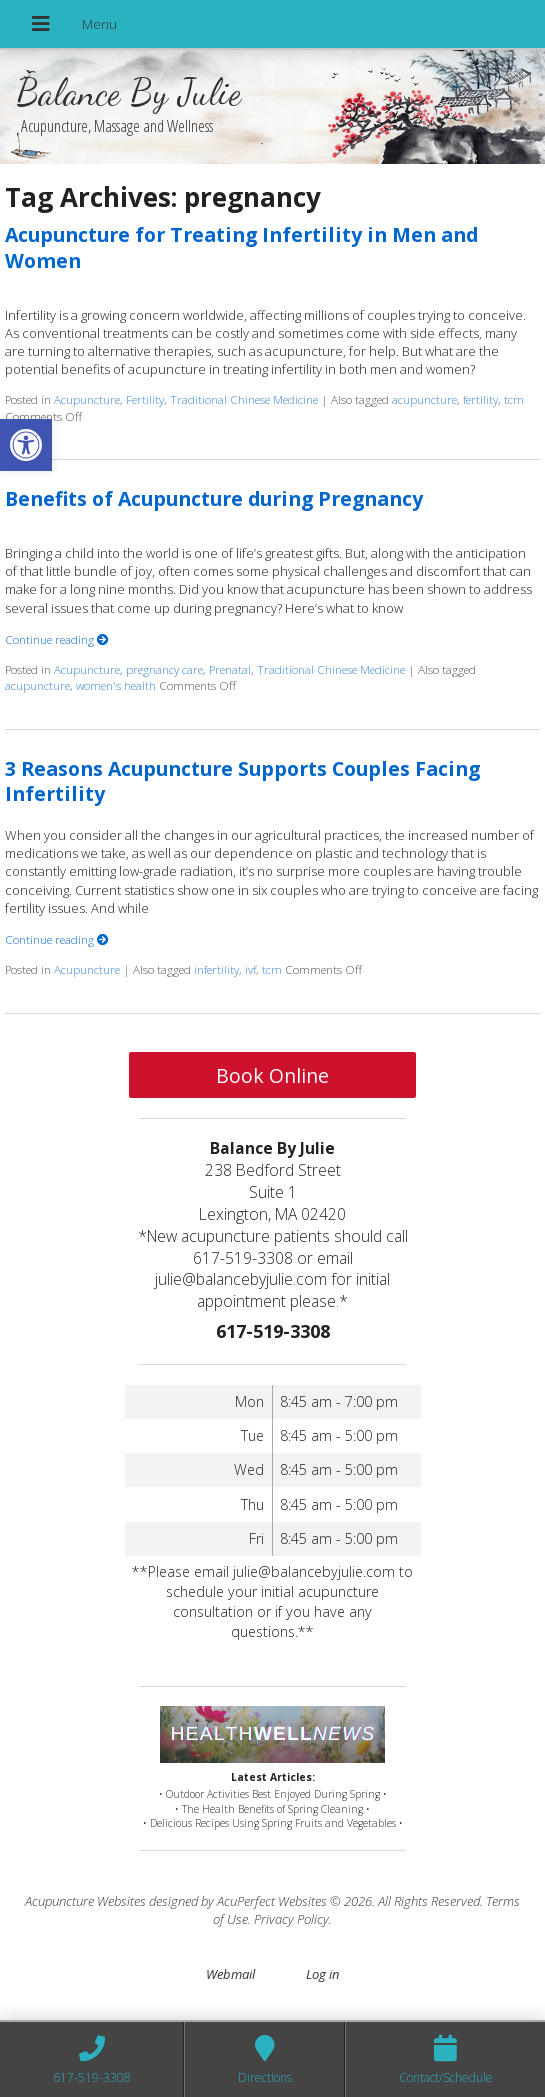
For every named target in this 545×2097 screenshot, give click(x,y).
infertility (216, 969)
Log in (322, 1974)
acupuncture (424, 399)
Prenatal (230, 669)
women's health (116, 685)
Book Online (272, 1075)
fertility (480, 399)
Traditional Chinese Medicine (244, 399)
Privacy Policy (291, 1919)
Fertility (145, 399)
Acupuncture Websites (85, 1901)
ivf (250, 969)
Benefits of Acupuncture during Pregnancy (214, 498)
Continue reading (57, 639)
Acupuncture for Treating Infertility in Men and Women (241, 247)
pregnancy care (164, 669)
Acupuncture (87, 399)
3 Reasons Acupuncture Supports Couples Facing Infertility (242, 781)
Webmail (230, 1974)
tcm (514, 399)
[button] (26, 445)
